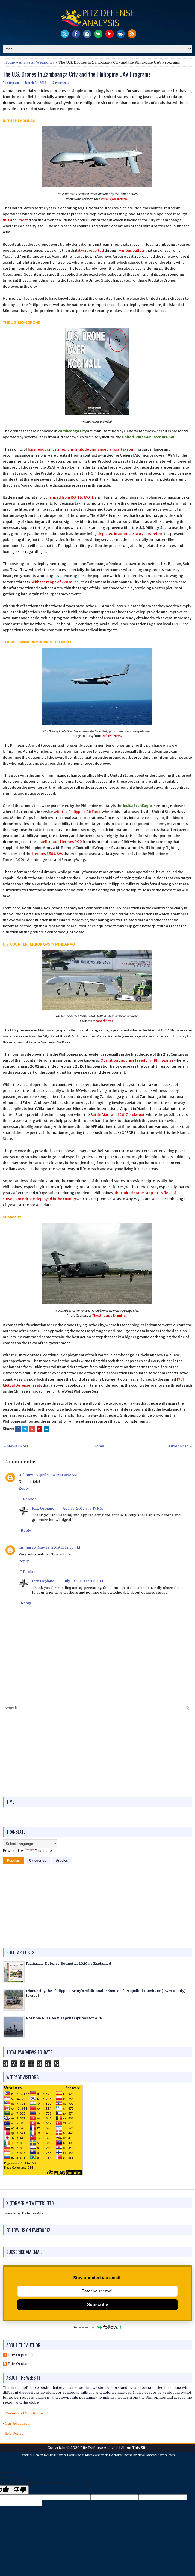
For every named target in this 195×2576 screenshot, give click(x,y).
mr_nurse (27, 1547)
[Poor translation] (20, 2489)
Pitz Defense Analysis (99, 2448)
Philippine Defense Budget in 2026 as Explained (68, 1963)
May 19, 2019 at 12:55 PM (58, 1547)
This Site (139, 2448)
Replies (29, 1499)
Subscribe (97, 2304)
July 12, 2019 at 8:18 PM (83, 1581)
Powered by (97, 2327)
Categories (37, 1860)
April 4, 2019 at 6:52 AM (57, 1475)
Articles (62, 1860)
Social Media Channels (91, 2455)
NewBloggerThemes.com (156, 2455)
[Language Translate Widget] (30, 1843)
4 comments (60, 82)
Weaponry (45, 62)
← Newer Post (15, 1446)
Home (9, 62)
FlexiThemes (57, 2455)
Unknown (27, 1475)
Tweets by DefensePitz (23, 2213)
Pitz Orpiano (43, 1508)
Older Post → (180, 1446)
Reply (24, 1488)
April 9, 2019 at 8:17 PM (83, 1508)
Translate (38, 1850)
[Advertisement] (97, 1754)
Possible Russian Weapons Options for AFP (64, 2018)
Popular (13, 1860)
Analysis (26, 62)
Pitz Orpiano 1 (20, 2355)
